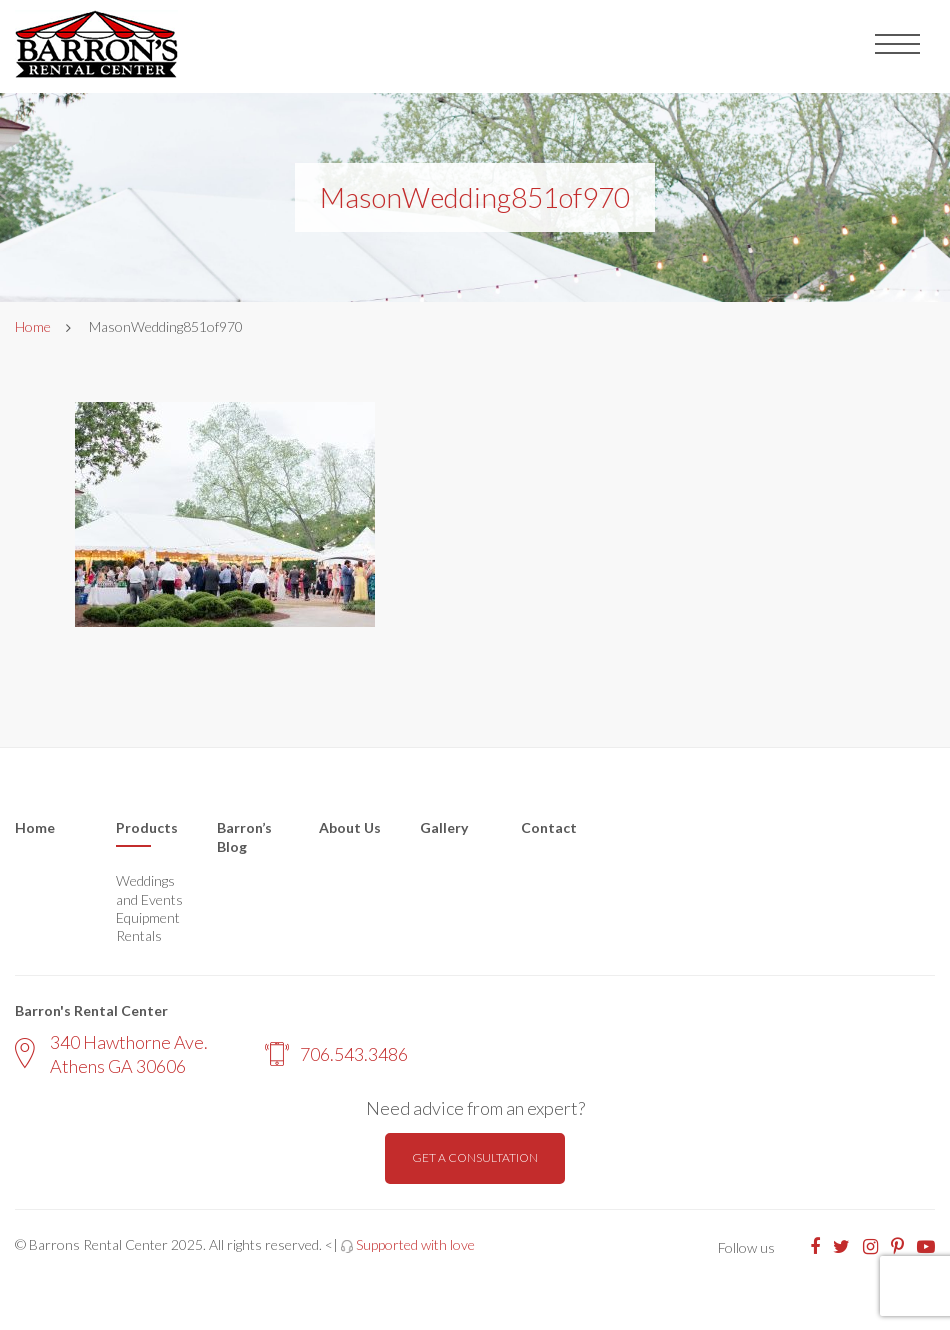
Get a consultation (475, 1157)
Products (147, 827)
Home (33, 326)
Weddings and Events (149, 889)
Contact (549, 827)
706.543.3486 (336, 1054)
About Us (350, 827)
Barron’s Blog (244, 837)
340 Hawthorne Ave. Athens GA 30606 (111, 1053)
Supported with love (415, 1244)
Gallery (444, 827)
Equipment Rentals (148, 926)
